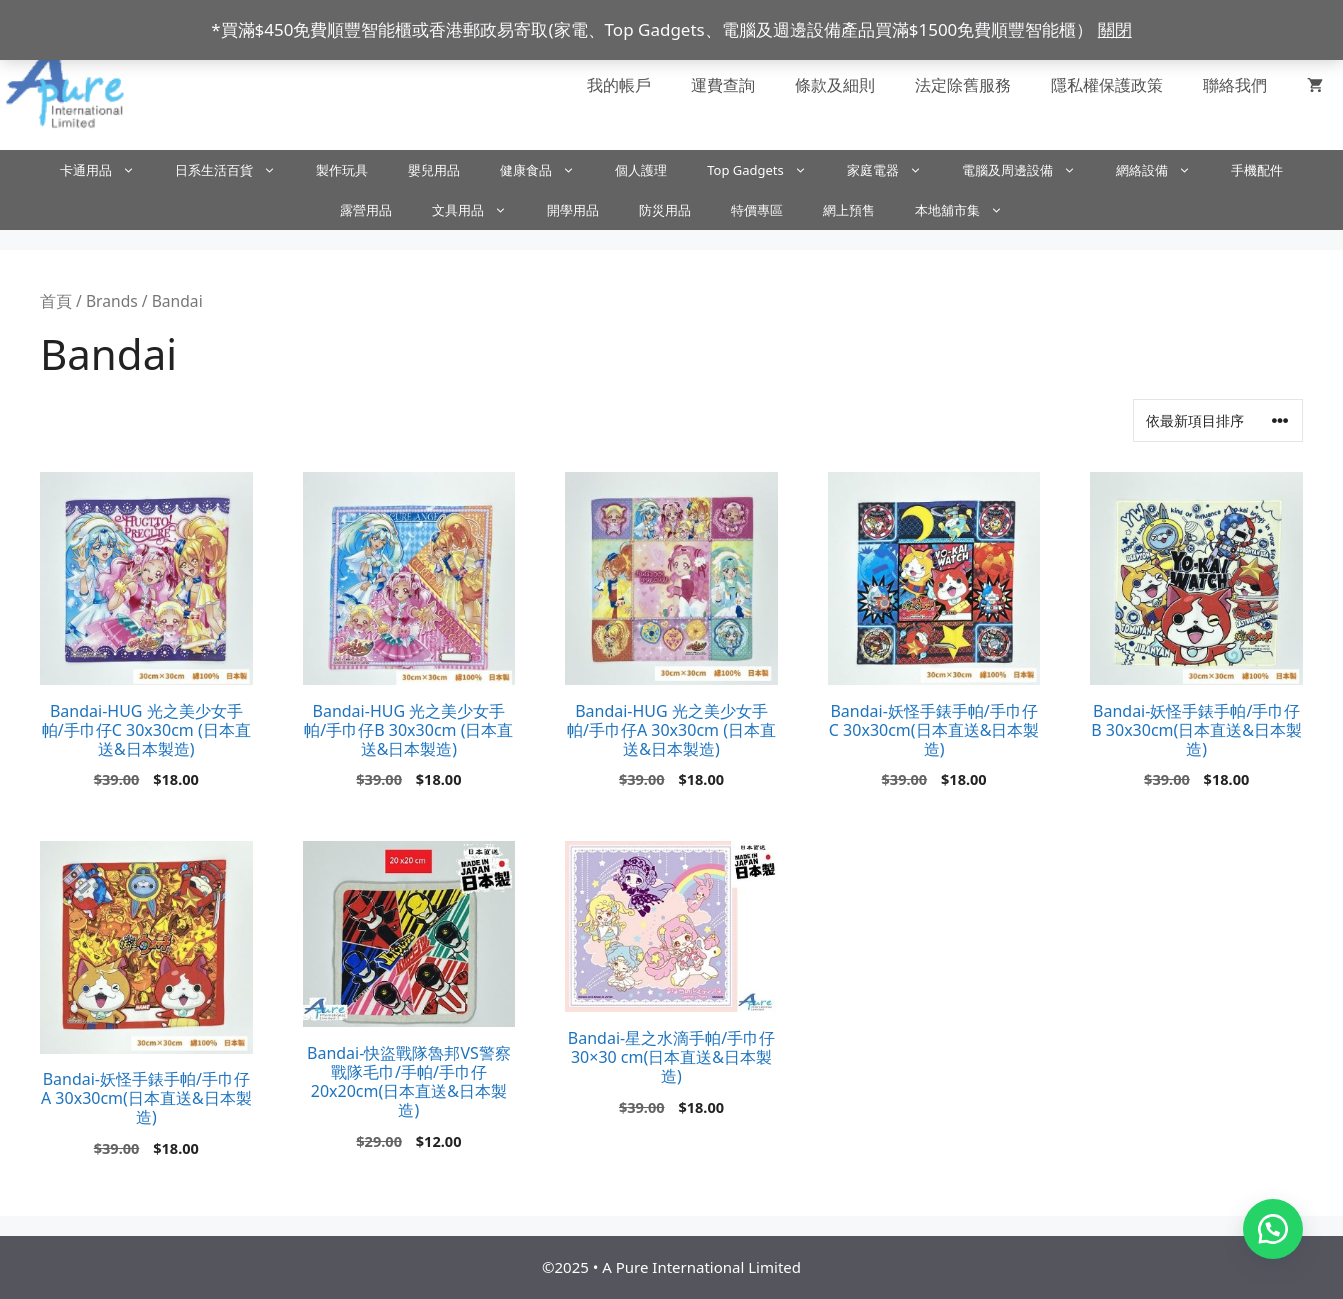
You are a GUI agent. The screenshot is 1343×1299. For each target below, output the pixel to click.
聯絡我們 (1235, 85)
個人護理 (641, 170)
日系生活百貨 (235, 170)
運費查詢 (723, 85)
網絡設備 (1163, 170)
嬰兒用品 (434, 170)
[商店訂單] (1218, 420)
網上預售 (849, 210)
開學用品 (573, 210)
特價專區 (757, 210)
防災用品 (665, 210)
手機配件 (1257, 170)
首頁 (56, 301)
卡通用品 (107, 170)
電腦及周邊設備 (1029, 170)
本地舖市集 (969, 210)
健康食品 (547, 170)
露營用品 (366, 210)
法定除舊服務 (963, 85)
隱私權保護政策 (1107, 85)
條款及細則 (835, 85)
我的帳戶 (619, 85)
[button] (1273, 1229)
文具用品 (479, 210)
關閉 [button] (1115, 29)
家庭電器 (894, 170)
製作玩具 (342, 170)
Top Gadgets (767, 170)
